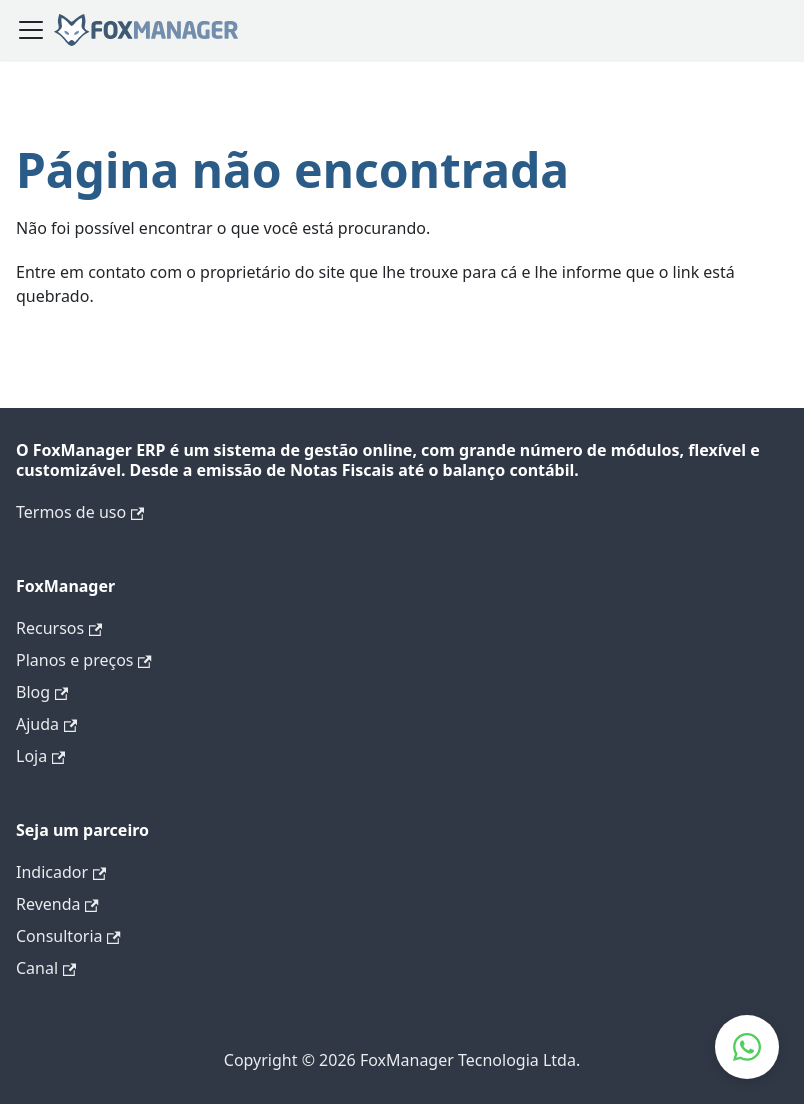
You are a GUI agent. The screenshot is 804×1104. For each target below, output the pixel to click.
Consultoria (68, 936)
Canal (46, 968)
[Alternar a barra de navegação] (31, 30)
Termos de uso (80, 512)
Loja (40, 756)
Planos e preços (84, 660)
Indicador (61, 872)
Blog (42, 692)
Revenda (57, 904)
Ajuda (46, 724)
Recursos (59, 628)
